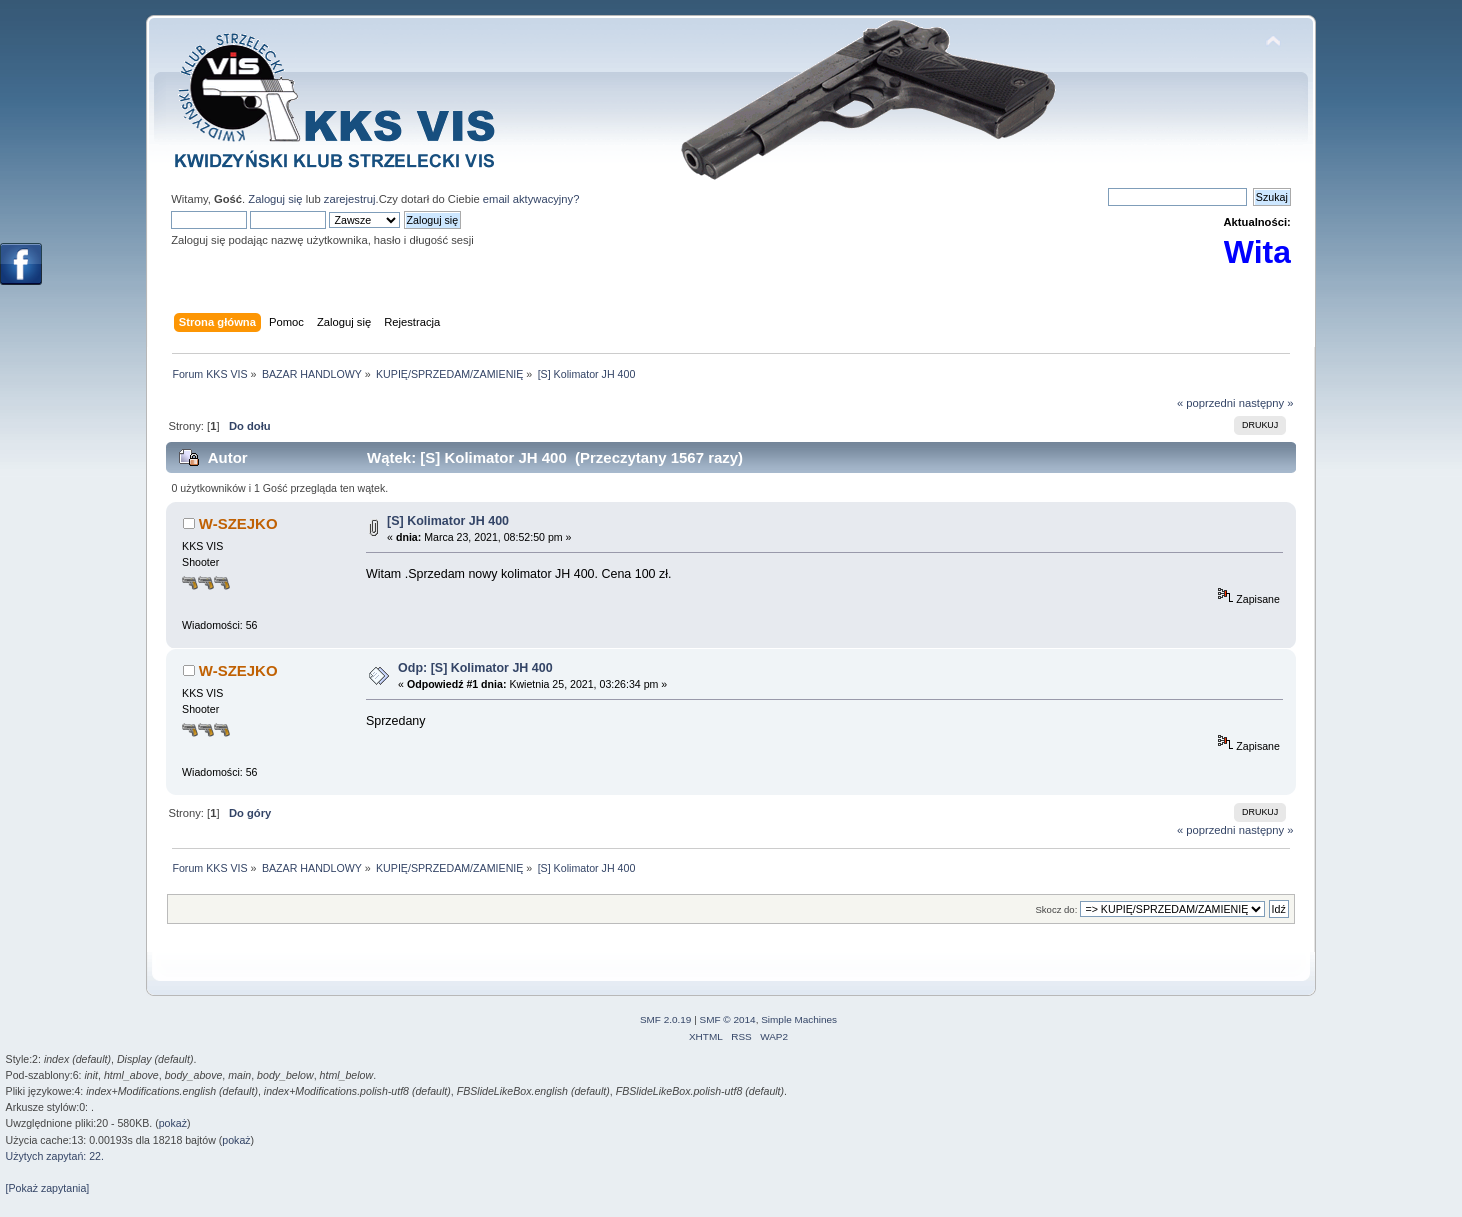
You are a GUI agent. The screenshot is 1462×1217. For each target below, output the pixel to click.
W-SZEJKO (238, 523)
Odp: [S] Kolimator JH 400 (475, 668)
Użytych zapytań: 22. (55, 1156)
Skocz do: (1056, 909)
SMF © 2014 (728, 1019)
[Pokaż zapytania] (48, 1188)
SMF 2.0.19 (666, 1019)
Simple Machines (799, 1019)
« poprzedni (1206, 403)
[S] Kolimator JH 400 (448, 521)
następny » (1266, 403)
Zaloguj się (275, 199)
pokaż (173, 1123)
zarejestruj (350, 199)
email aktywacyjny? (531, 199)
